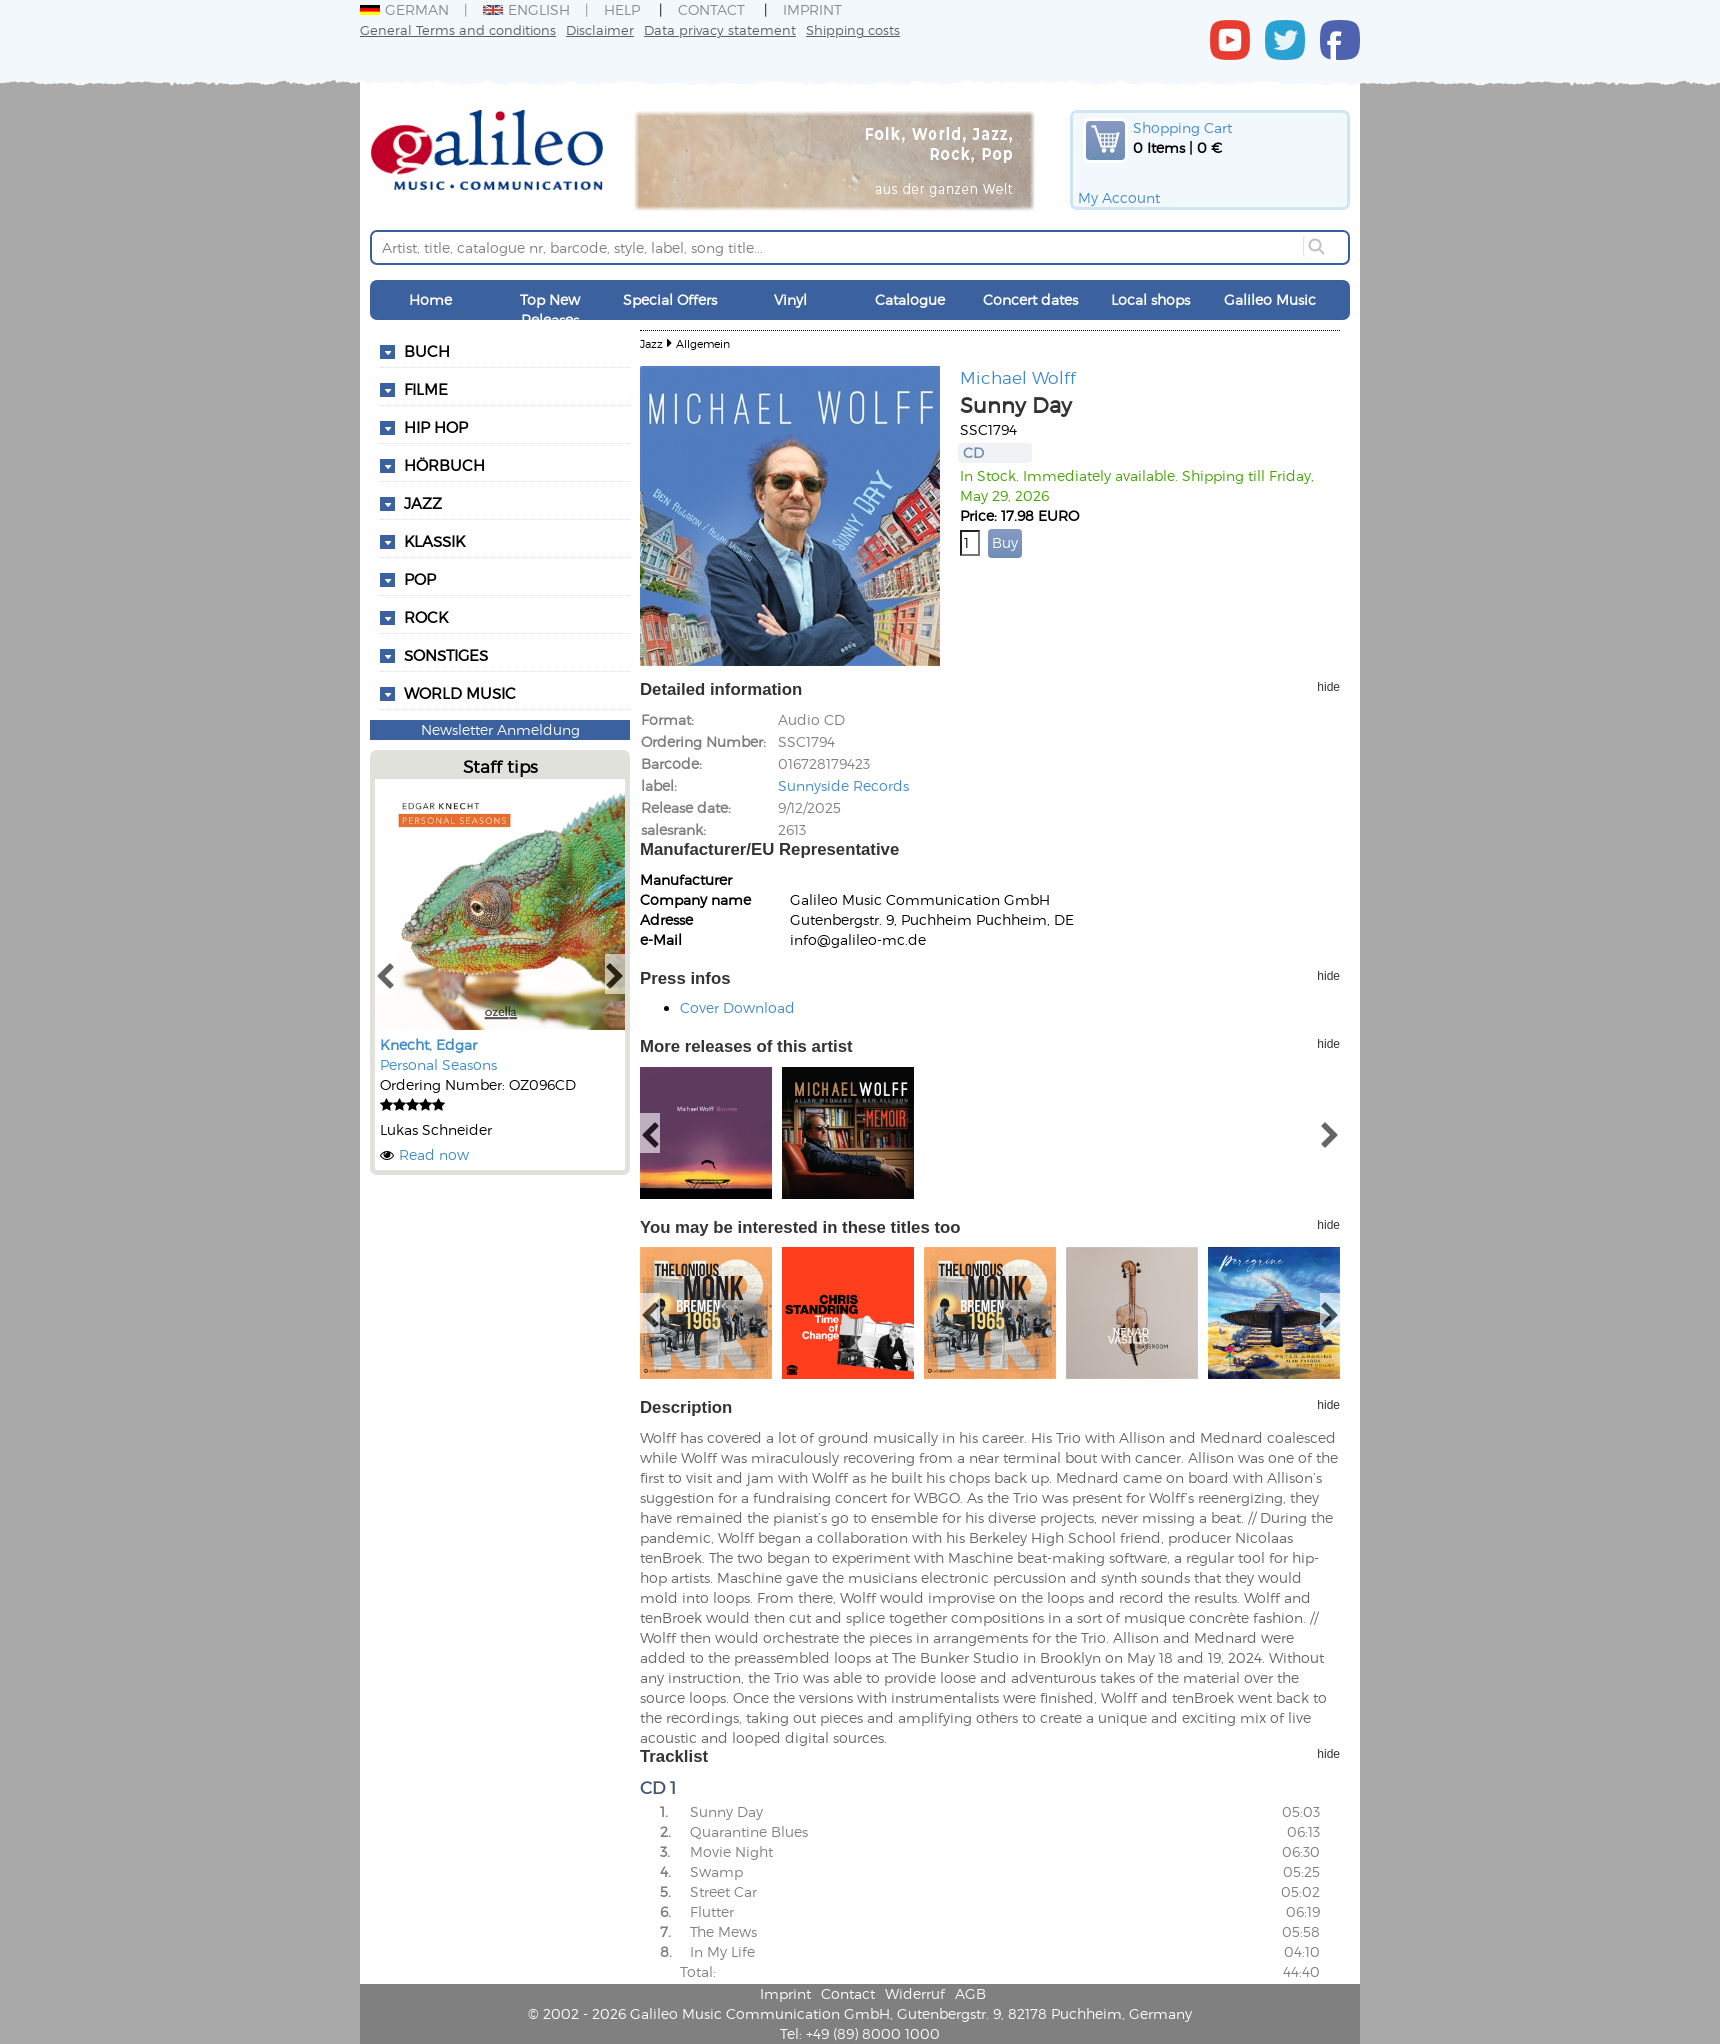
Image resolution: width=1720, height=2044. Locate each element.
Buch (427, 351)
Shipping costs (853, 29)
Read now (434, 1154)
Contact (711, 9)
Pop (420, 579)
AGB (970, 1993)
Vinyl (790, 299)
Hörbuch (444, 465)
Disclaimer (600, 29)
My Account (1119, 197)
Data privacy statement (720, 29)
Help (622, 9)
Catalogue (910, 299)
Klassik (434, 541)
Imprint (812, 9)
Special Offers (670, 299)
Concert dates (1030, 299)
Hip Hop (436, 427)
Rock (426, 617)
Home (430, 299)
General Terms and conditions (458, 29)
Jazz (423, 503)
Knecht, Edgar (428, 1044)
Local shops (1150, 299)
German (404, 9)
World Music (460, 693)
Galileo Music (1270, 299)
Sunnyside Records (843, 785)
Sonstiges (446, 655)
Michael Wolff (1018, 377)
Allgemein (703, 343)
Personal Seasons (438, 1064)
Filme (426, 389)
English (526, 9)
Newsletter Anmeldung (500, 729)
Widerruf (915, 1993)
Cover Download (737, 1007)
